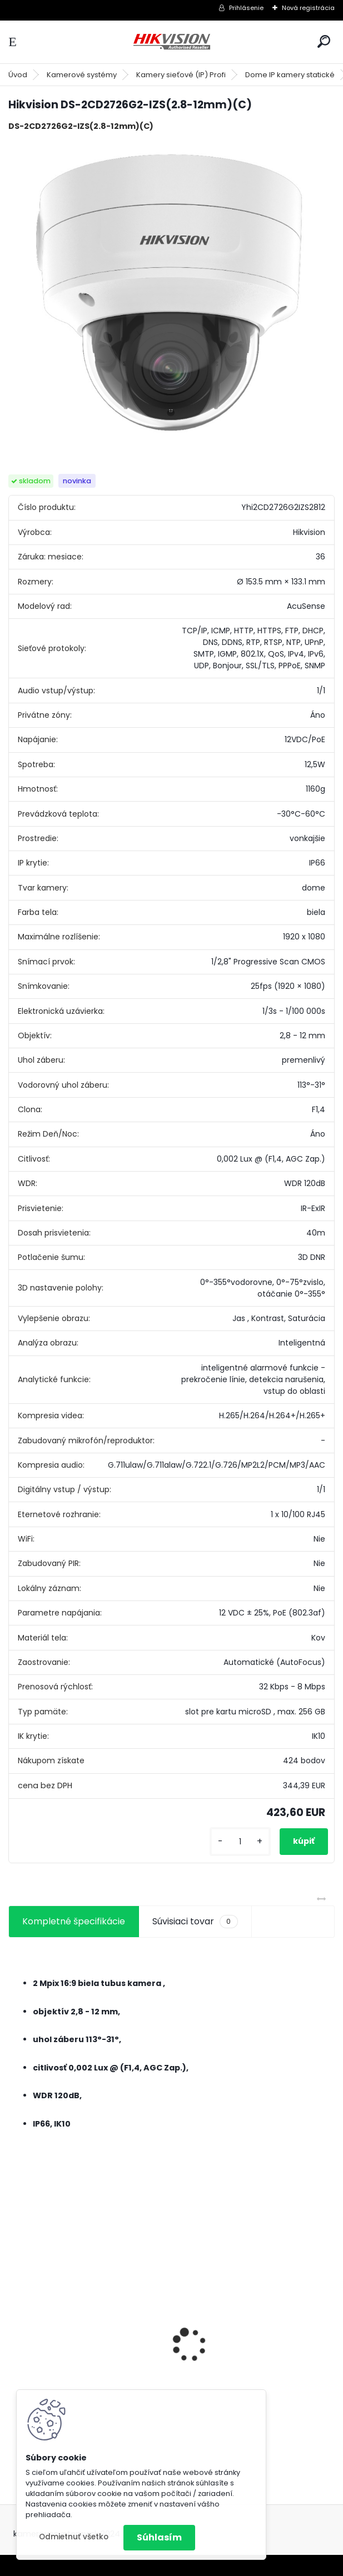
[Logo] (172, 42)
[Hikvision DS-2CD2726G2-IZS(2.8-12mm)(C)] (171, 294)
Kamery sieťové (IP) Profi (181, 74)
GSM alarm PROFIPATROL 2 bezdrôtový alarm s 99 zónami (250, 2372)
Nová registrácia (308, 7)
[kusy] (240, 1842)
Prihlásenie (246, 7)
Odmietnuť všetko (73, 2537)
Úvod (17, 74)
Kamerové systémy (82, 74)
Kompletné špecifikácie (73, 1921)
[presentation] (14, 2325)
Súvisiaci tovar (194, 1921)
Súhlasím (159, 2537)
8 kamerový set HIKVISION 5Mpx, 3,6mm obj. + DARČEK (85, 2345)
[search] (324, 41)
